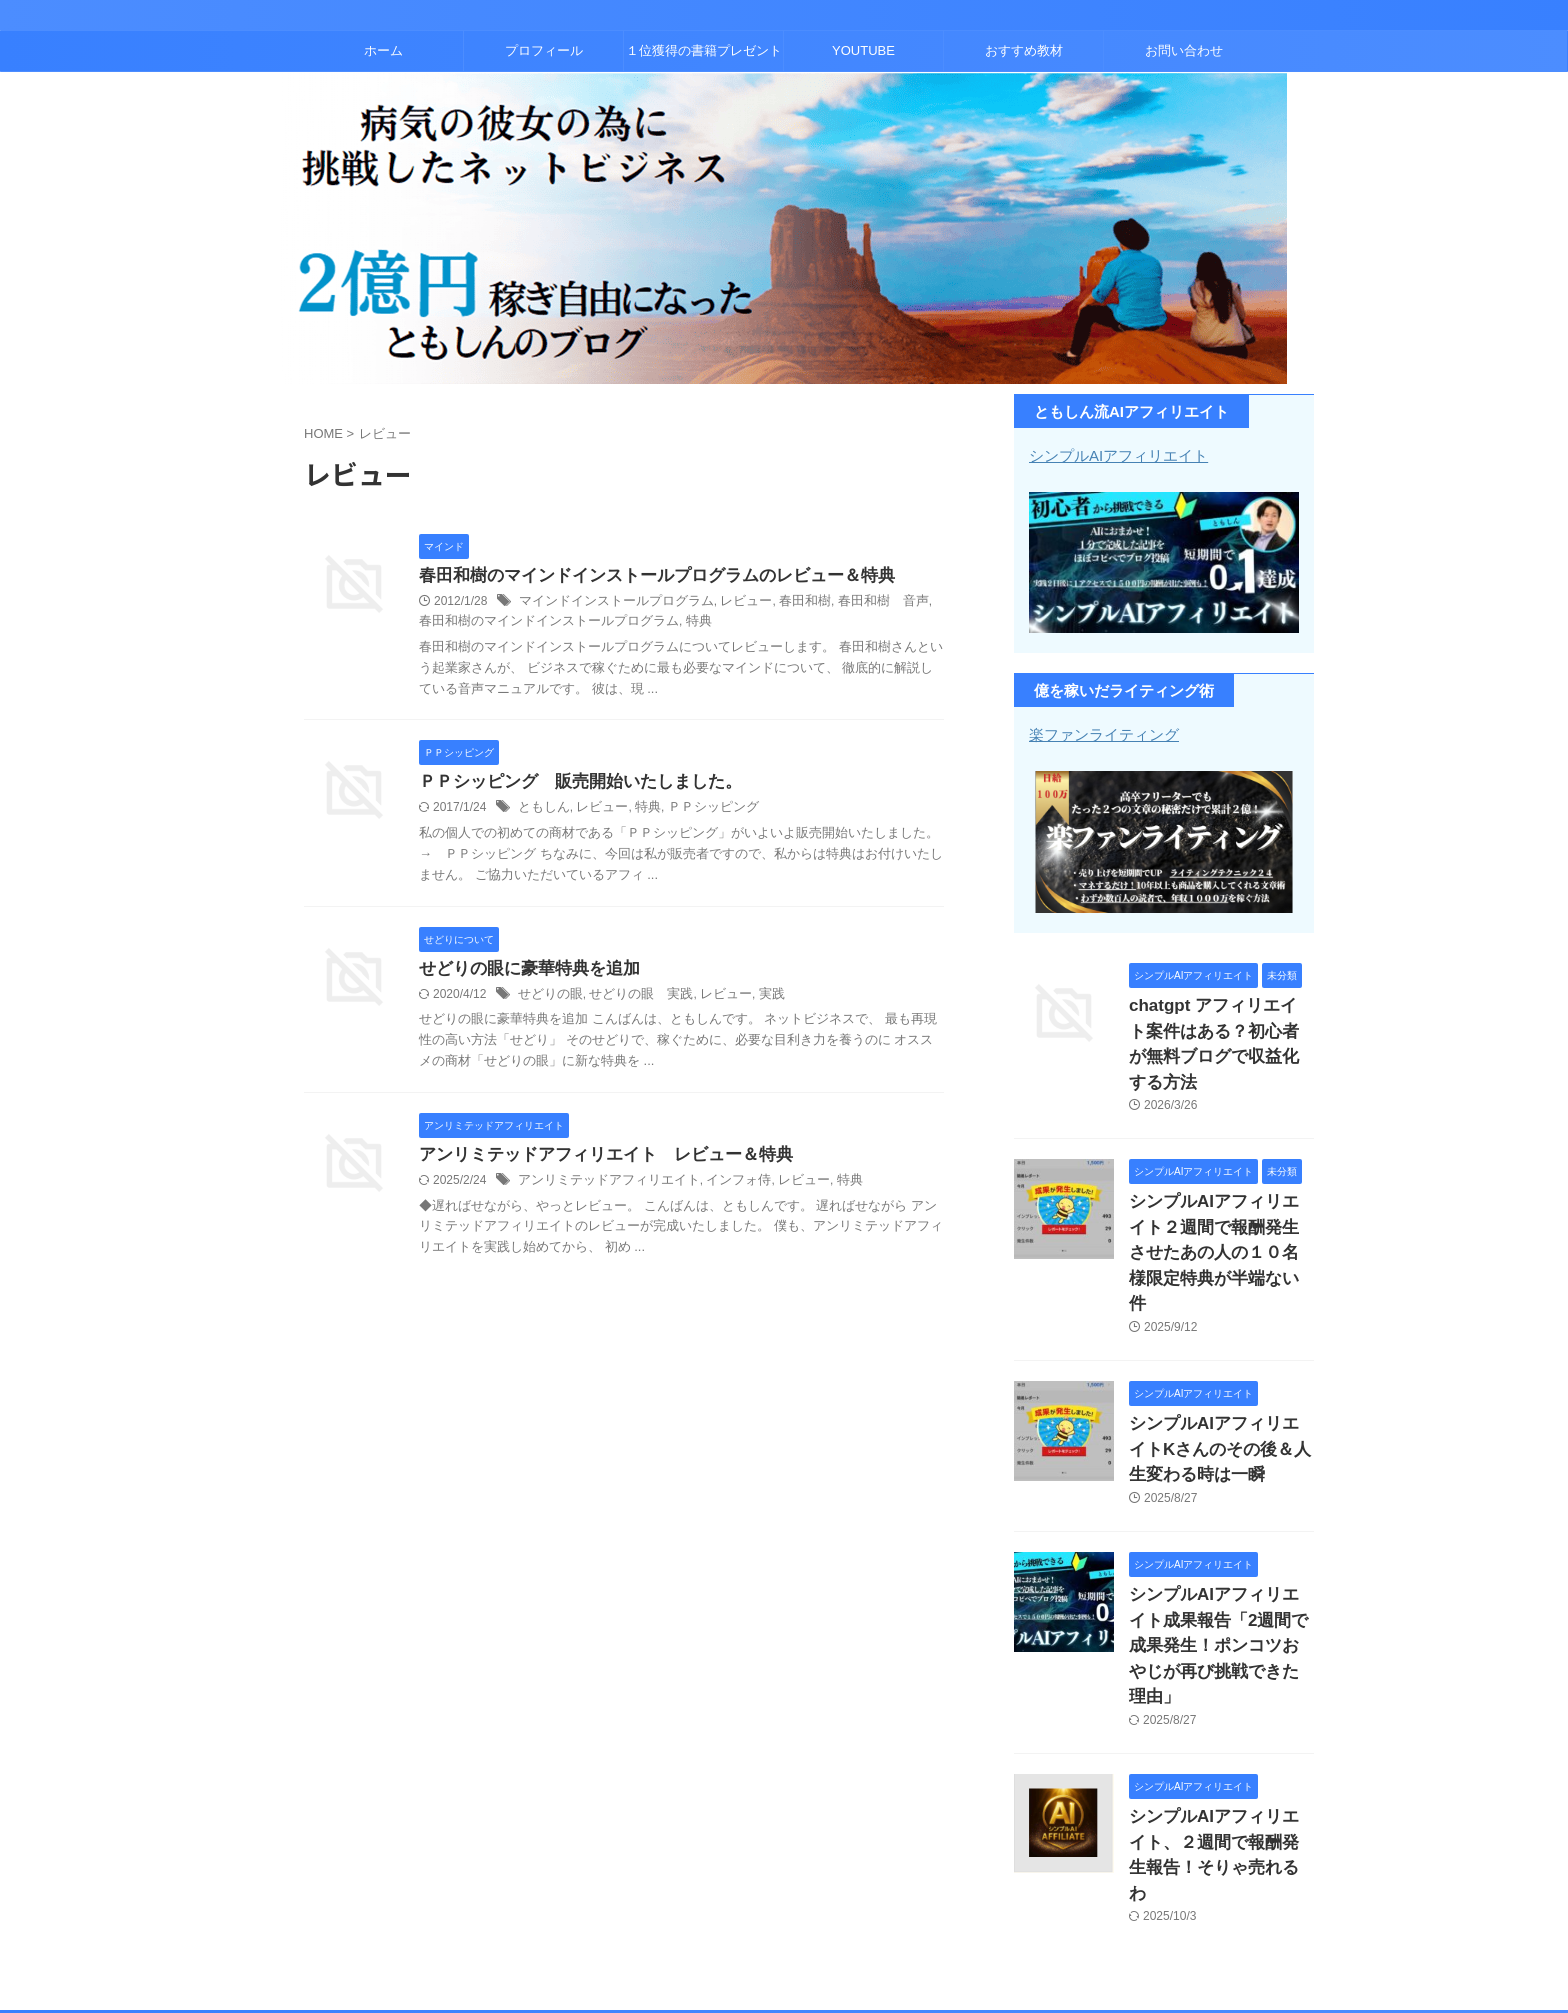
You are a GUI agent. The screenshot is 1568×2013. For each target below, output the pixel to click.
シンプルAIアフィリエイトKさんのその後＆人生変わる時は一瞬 (1220, 1370)
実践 (754, 998)
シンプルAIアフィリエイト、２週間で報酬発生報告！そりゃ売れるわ (1220, 1717)
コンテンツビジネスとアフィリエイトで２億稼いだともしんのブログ (784, 1928)
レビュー (729, 603)
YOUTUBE (863, 50)
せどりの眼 (548, 998)
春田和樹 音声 (857, 603)
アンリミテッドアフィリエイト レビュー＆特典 (595, 1159)
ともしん (542, 811)
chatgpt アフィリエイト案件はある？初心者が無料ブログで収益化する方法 (1220, 1024)
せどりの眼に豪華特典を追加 (523, 971)
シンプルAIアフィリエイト (1112, 455)
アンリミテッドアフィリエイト (602, 1186)
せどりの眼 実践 (632, 998)
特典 (642, 623)
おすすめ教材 (1024, 50)
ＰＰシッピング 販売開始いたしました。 (571, 784)
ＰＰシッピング (700, 811)
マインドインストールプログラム (609, 603)
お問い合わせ (1184, 50)
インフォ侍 (722, 1186)
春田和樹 (784, 603)
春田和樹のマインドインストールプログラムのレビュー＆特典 (643, 576)
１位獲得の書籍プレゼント (704, 50)
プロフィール (544, 50)
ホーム (383, 50)
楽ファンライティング (1099, 733)
